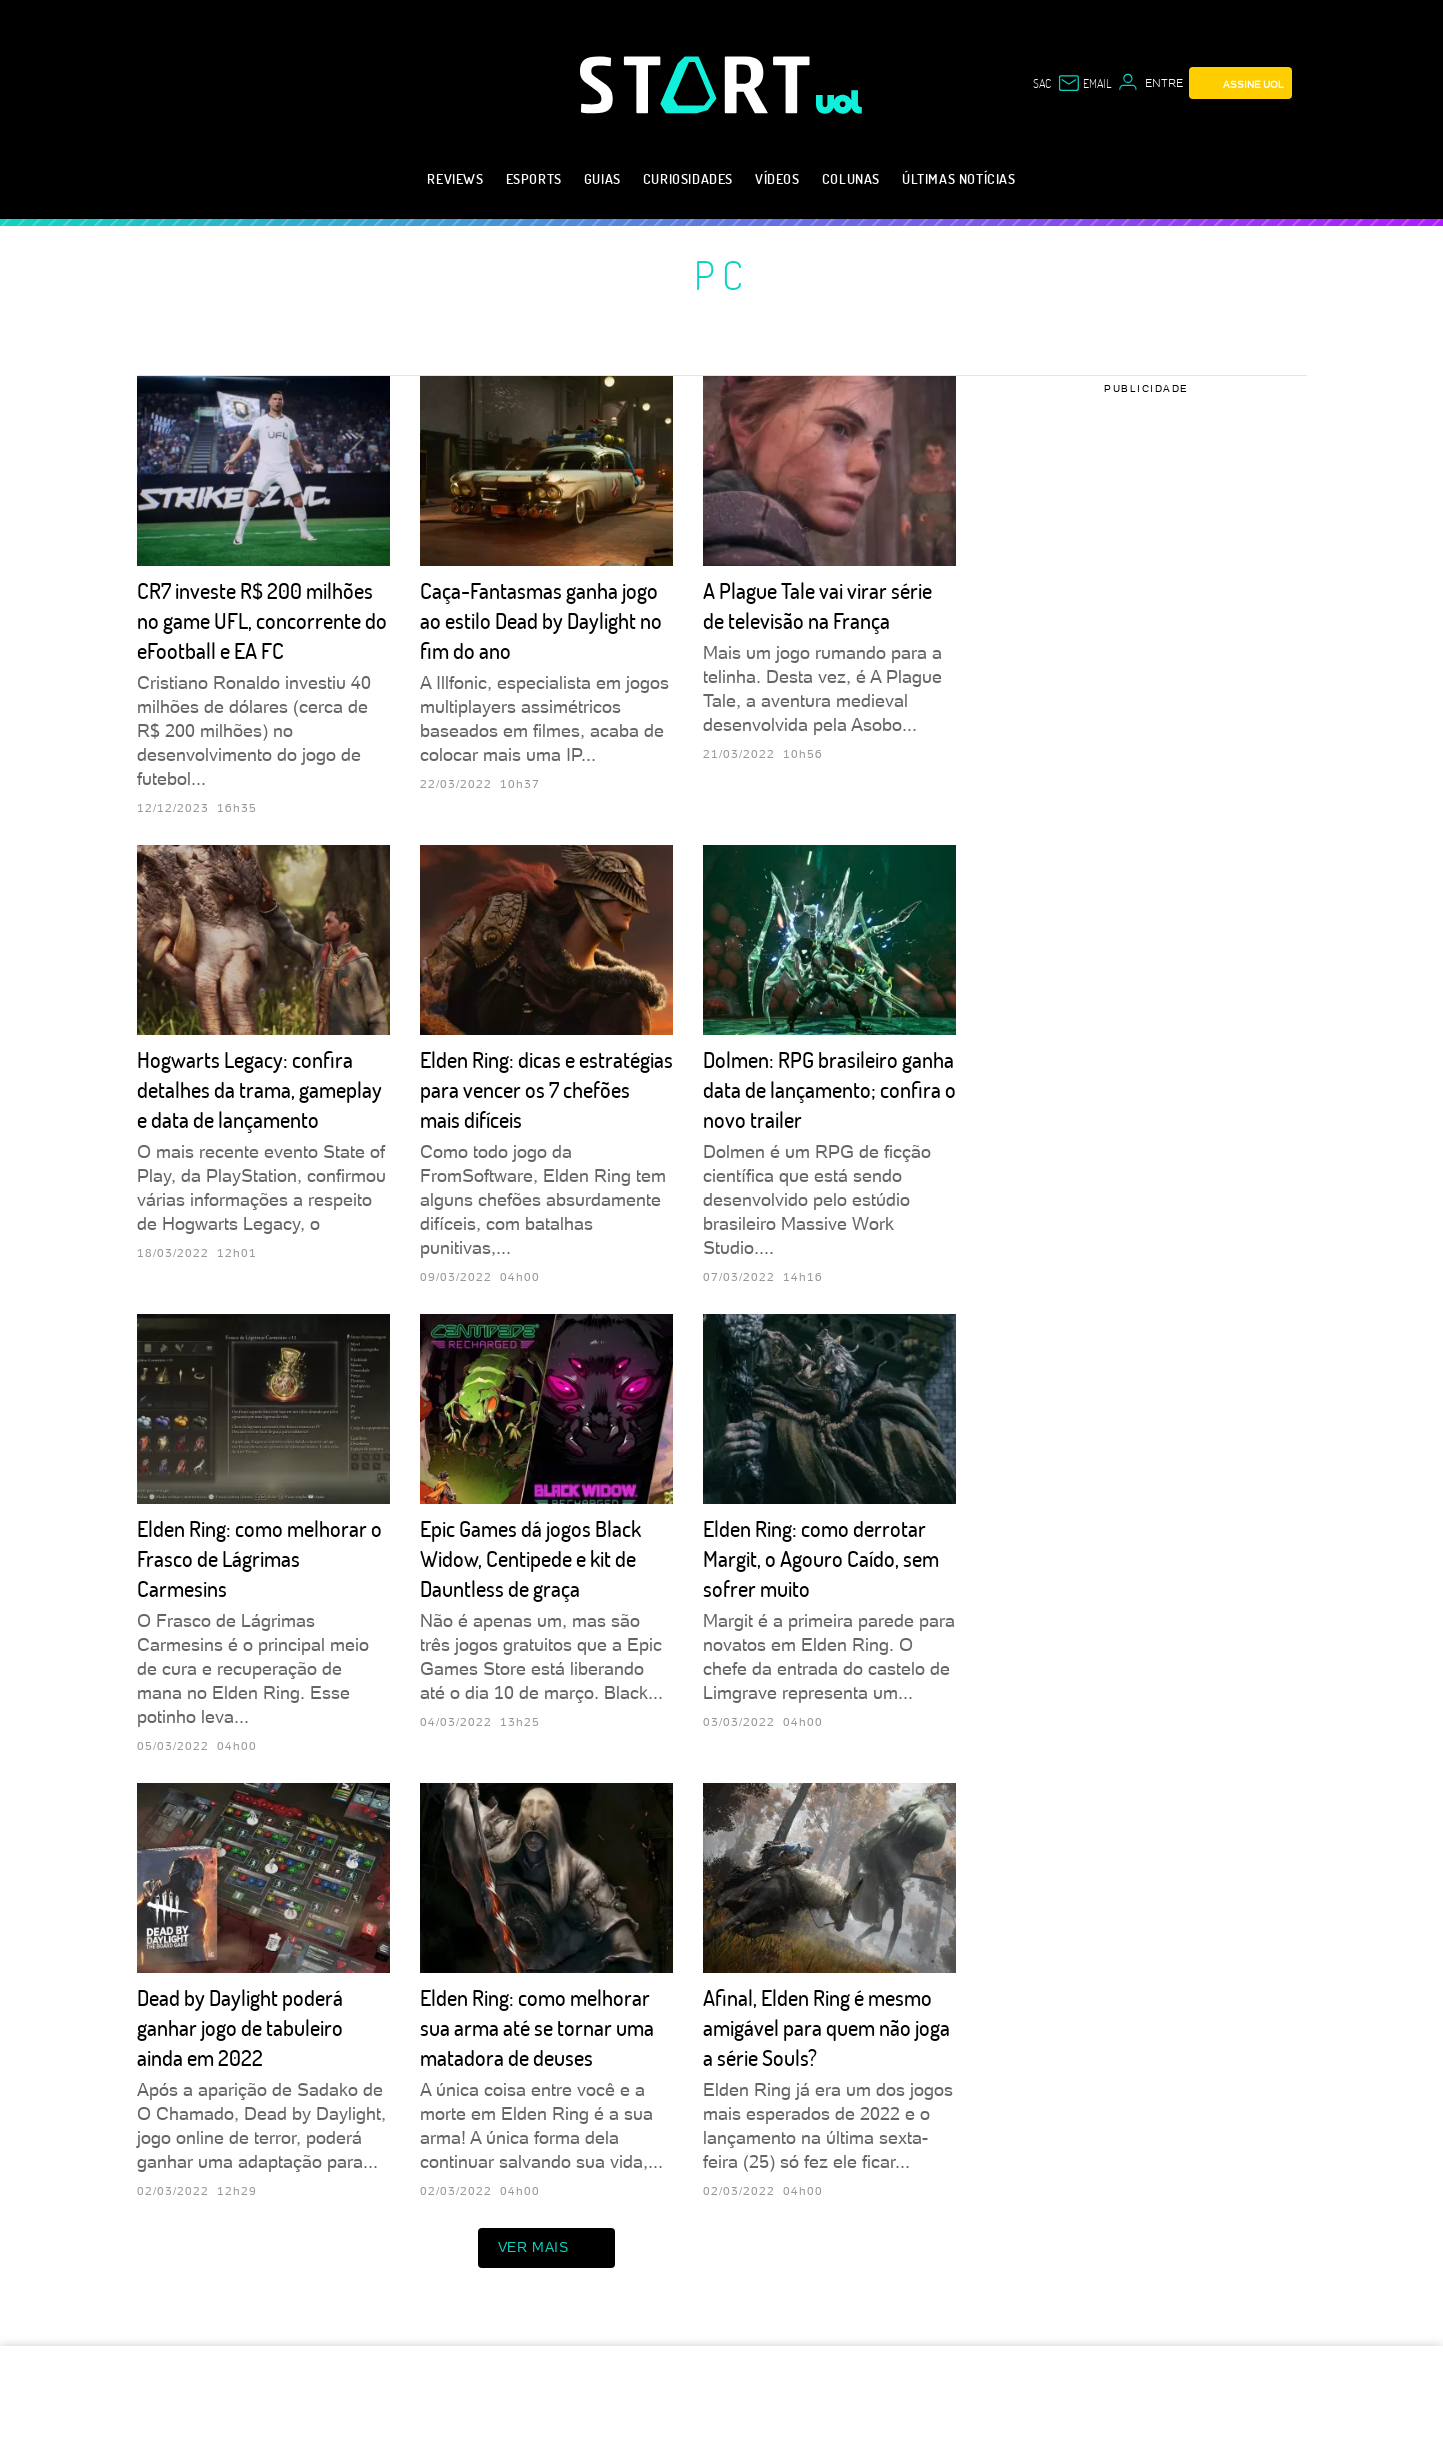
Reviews (455, 178)
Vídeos (777, 178)
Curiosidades (688, 178)
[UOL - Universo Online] (839, 102)
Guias (602, 178)
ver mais (547, 2248)
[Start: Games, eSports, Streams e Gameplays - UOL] (698, 84)
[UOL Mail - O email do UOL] (1084, 83)
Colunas (851, 178)
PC (722, 274)
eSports (534, 178)
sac (1042, 83)
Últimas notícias (959, 178)
